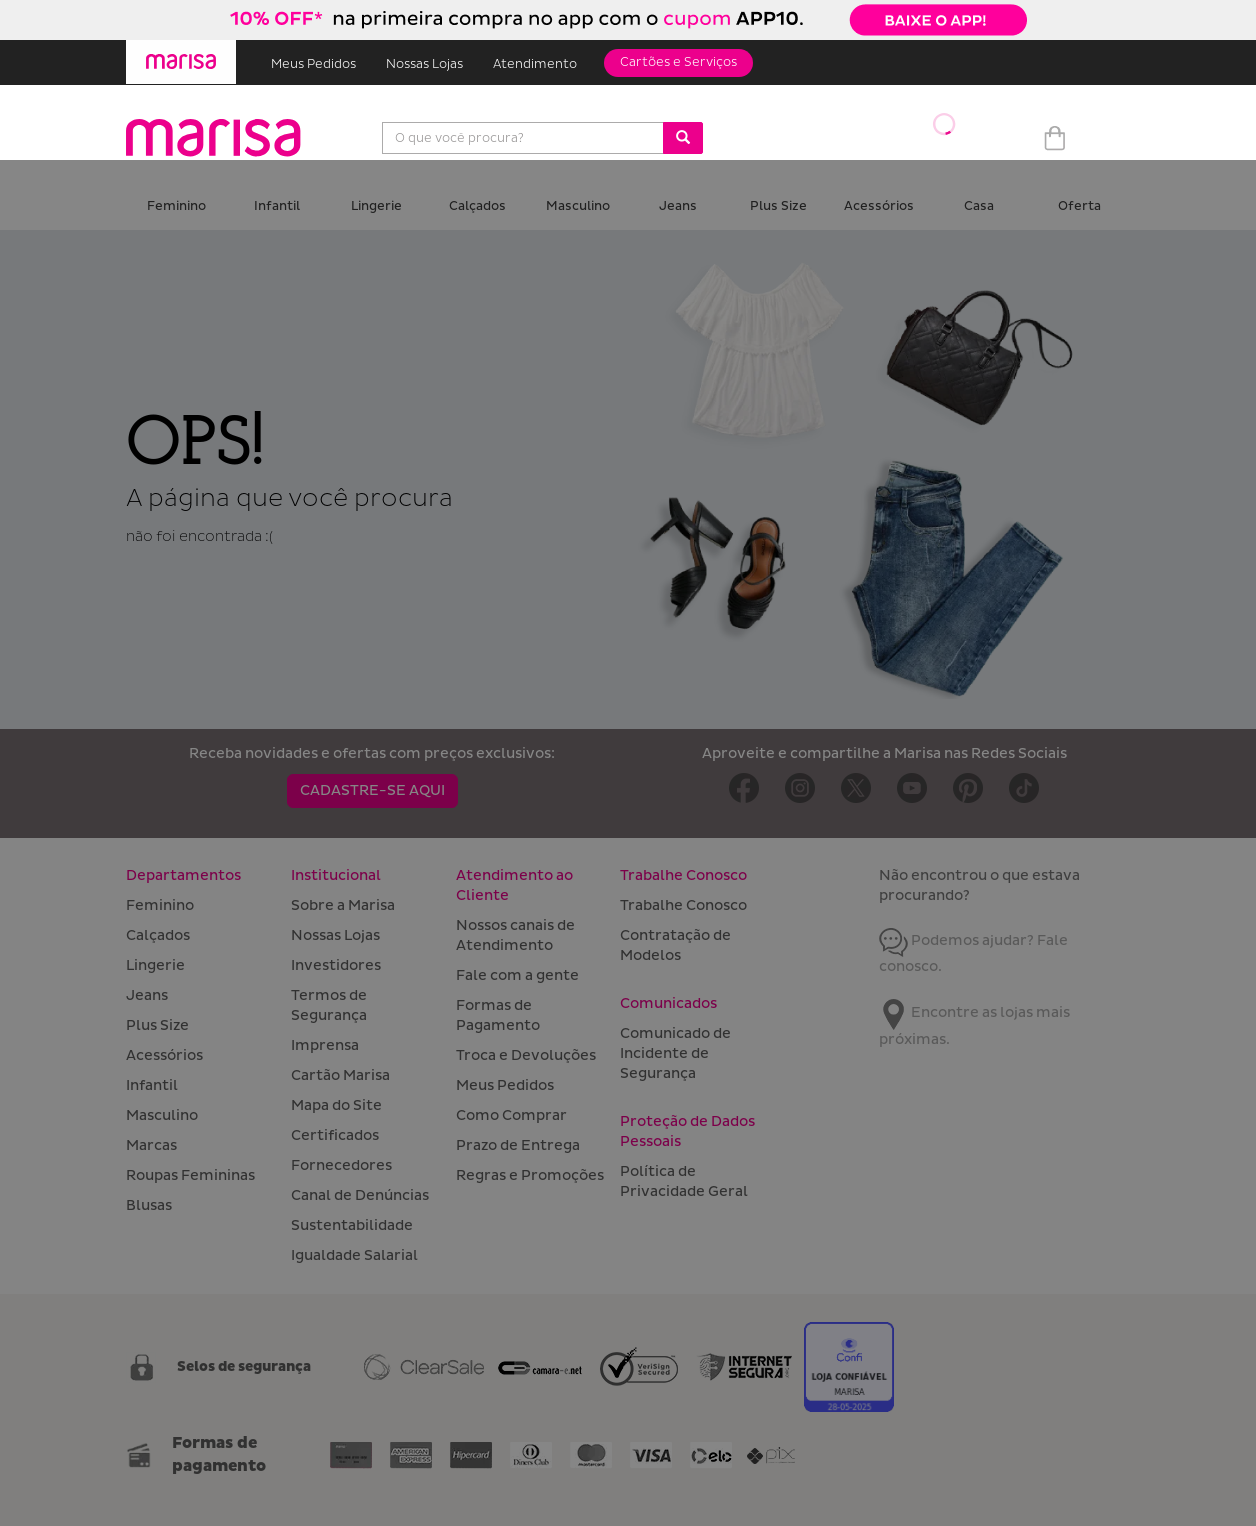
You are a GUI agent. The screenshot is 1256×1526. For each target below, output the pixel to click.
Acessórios (879, 206)
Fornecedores (341, 1165)
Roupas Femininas (190, 1175)
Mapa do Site (336, 1105)
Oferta (1079, 206)
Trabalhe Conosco (683, 905)
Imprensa (325, 1045)
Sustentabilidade (352, 1225)
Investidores (336, 965)
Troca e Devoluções (526, 1055)
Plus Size (778, 206)
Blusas (149, 1205)
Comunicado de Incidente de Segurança (675, 1053)
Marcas (151, 1145)
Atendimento (535, 64)
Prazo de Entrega (518, 1145)
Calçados (477, 206)
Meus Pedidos (313, 64)
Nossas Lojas (424, 64)
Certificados (335, 1135)
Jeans (678, 206)
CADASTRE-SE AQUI (372, 790)
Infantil (277, 206)
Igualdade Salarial (354, 1255)
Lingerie (376, 206)
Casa (979, 206)
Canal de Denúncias (360, 1195)
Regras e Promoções (530, 1175)
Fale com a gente (517, 975)
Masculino (578, 206)
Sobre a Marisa (343, 905)
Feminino (176, 206)
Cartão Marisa (340, 1075)
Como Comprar (511, 1115)
